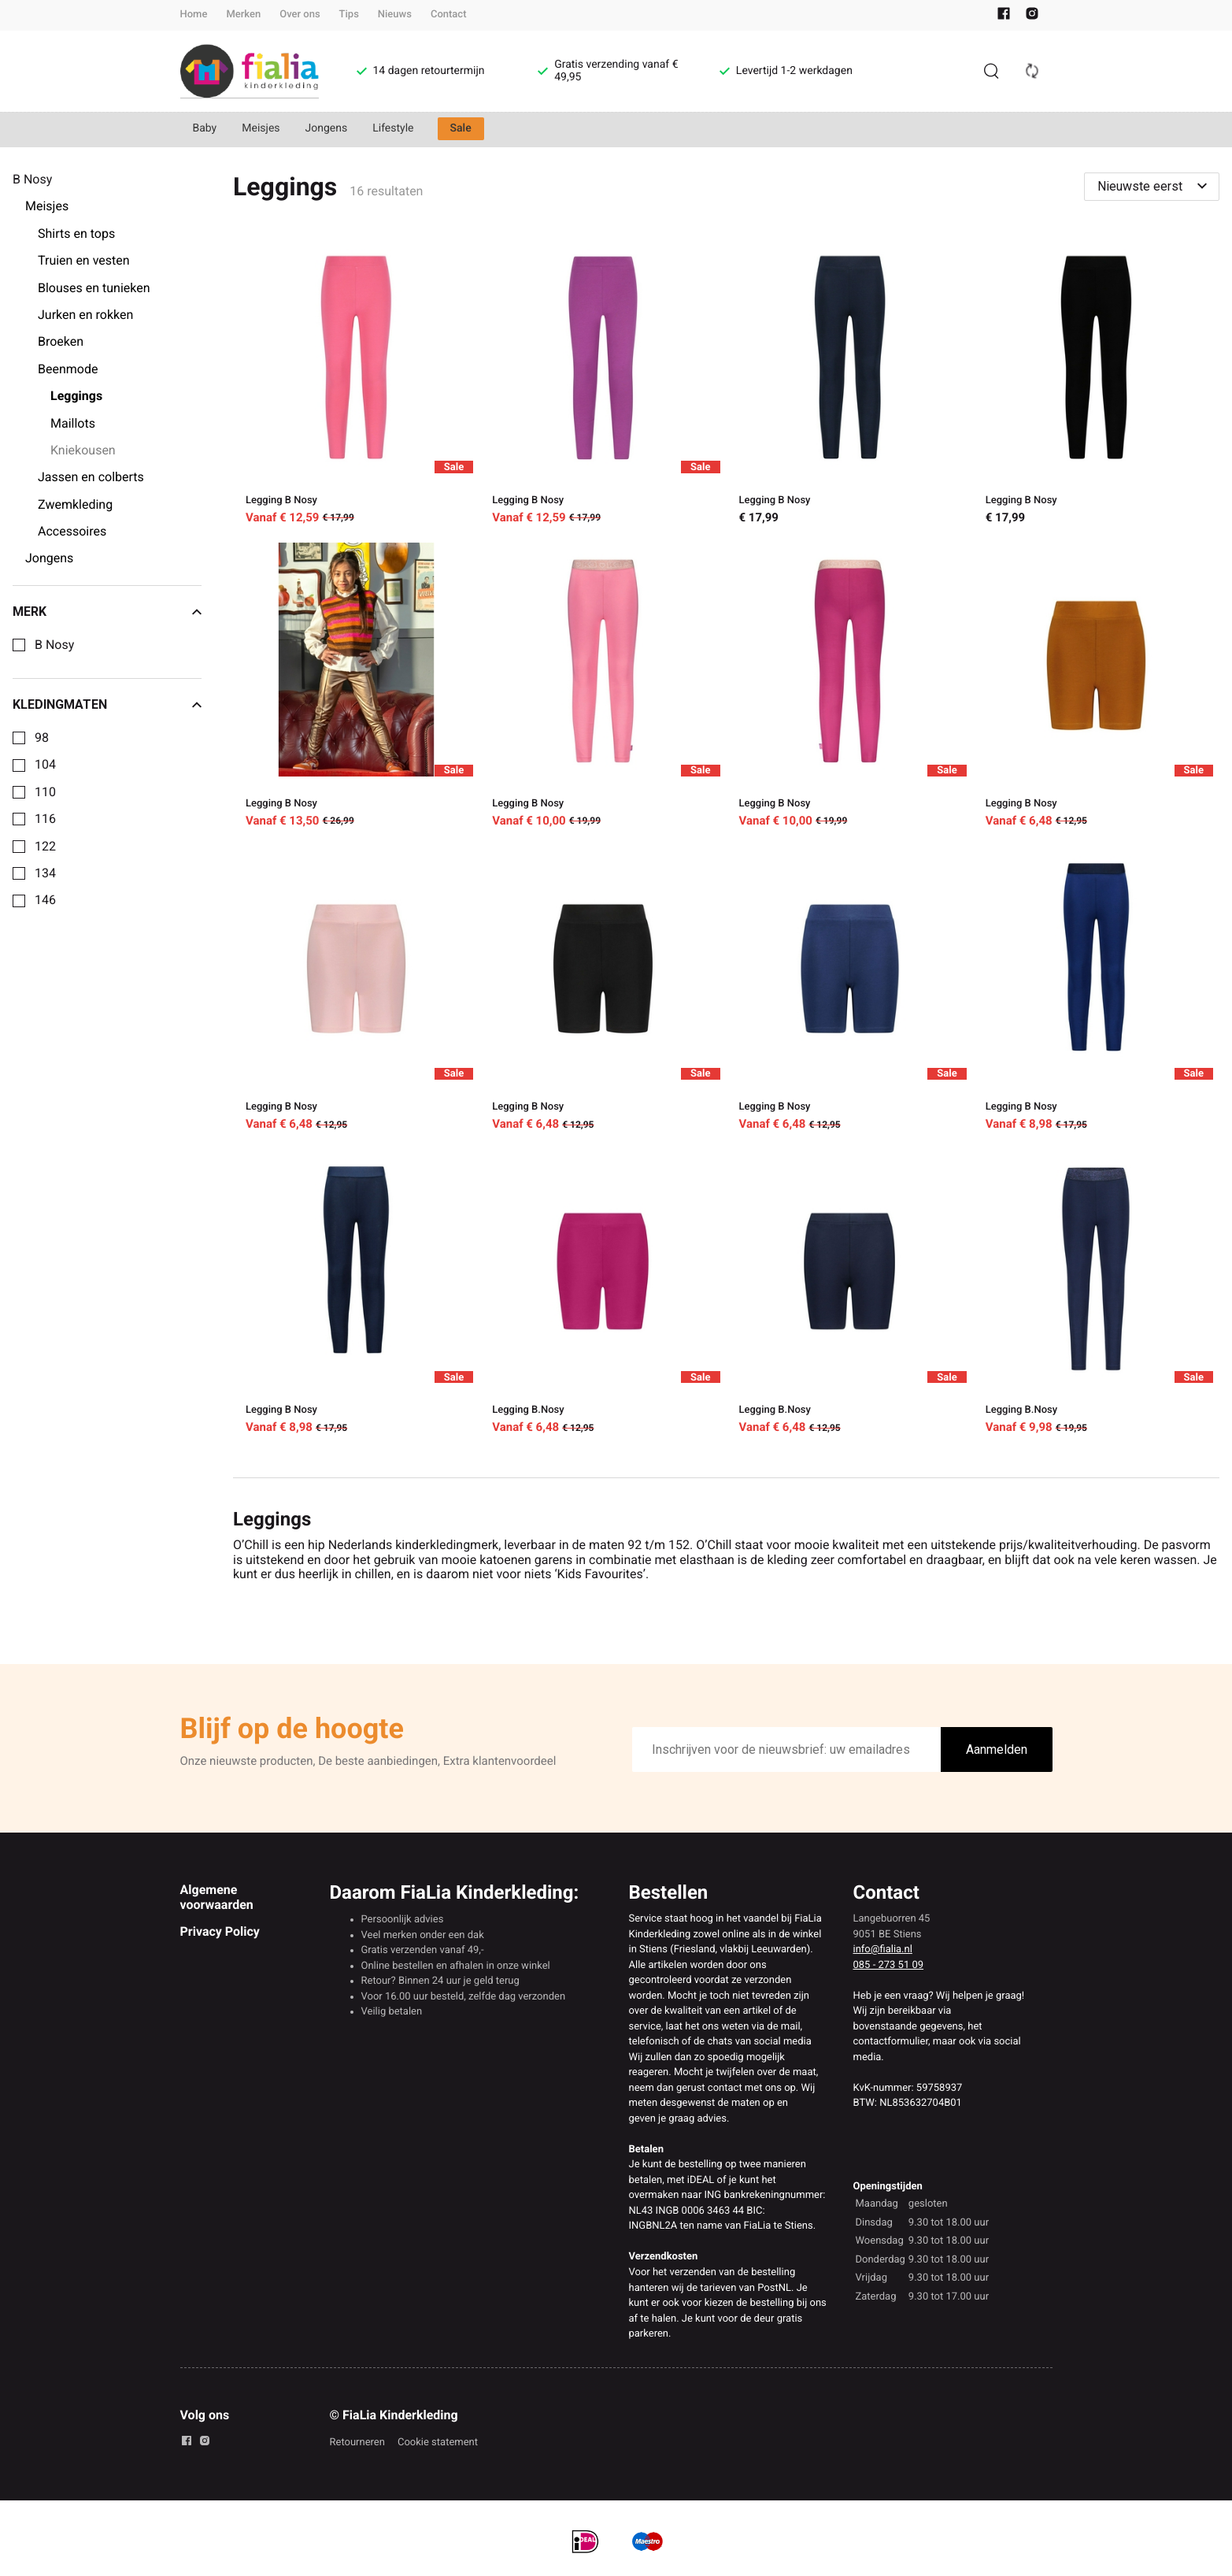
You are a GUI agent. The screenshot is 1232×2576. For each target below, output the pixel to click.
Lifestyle (392, 128)
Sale (461, 128)
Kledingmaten (107, 705)
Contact (449, 14)
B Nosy (54, 645)
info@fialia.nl (882, 1949)
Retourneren (357, 2442)
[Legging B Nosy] (356, 384)
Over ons (299, 14)
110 (45, 792)
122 (45, 847)
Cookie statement (438, 2442)
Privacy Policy (220, 1931)
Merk (107, 612)
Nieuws (395, 14)
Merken (243, 14)
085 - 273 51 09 (888, 1965)
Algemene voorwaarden (216, 1896)
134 (45, 873)
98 (42, 738)
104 (45, 765)
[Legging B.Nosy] (602, 1294)
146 (45, 900)
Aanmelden (996, 1749)
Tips (349, 14)
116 (45, 819)
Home (194, 14)
